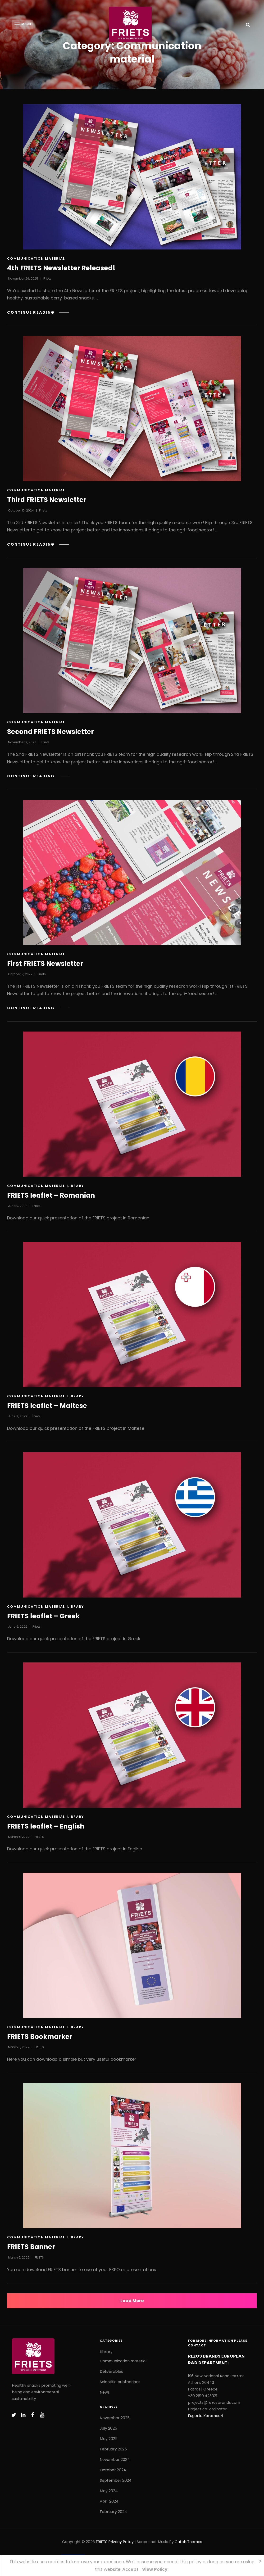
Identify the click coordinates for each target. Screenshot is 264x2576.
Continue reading (38, 314)
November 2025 (115, 2420)
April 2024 (109, 2503)
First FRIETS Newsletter (46, 965)
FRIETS (39, 1838)
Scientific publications (120, 2384)
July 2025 (108, 2430)
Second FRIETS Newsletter (51, 733)
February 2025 (113, 2451)
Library (75, 1187)
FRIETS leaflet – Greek (44, 1617)
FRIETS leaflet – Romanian (52, 1197)
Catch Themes (189, 2544)
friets (47, 280)
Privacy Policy (121, 2544)
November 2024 (115, 2461)
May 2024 (109, 2493)
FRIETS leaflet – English (46, 1828)
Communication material (36, 260)
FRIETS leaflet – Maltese (48, 1407)
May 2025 (109, 2441)
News (105, 2394)
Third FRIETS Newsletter (47, 501)
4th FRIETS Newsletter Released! (62, 269)
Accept (130, 2569)
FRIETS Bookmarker (40, 2038)
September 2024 (116, 2482)
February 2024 (113, 2514)
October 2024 (113, 2472)
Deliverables (111, 2373)
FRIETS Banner (31, 2248)
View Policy (154, 2569)
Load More (132, 2302)
